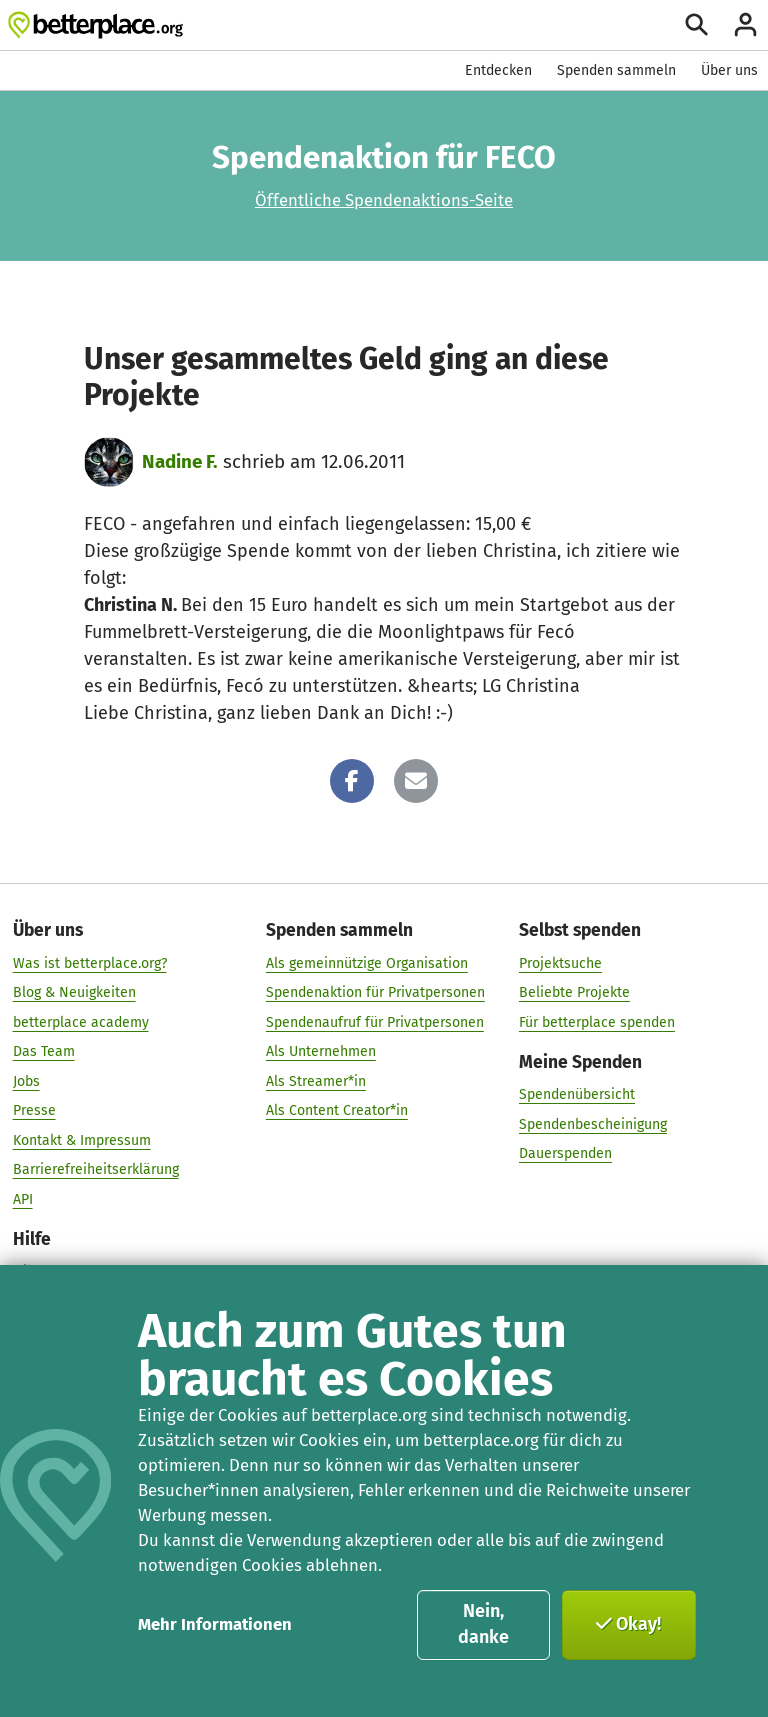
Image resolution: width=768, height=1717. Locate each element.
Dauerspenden (565, 1153)
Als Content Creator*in (337, 1110)
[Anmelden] (745, 24)
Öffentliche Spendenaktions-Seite (384, 200)
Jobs (26, 1080)
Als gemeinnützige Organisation (367, 962)
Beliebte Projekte (574, 992)
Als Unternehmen (321, 1051)
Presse (34, 1110)
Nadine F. (180, 461)
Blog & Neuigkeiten (74, 992)
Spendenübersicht (577, 1094)
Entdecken (498, 70)
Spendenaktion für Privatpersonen (375, 992)
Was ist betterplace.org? (90, 962)
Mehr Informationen (215, 1624)
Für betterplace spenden (597, 1021)
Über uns (729, 70)
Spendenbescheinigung (593, 1123)
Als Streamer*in (316, 1080)
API (23, 1198)
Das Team (44, 1051)
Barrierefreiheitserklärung (96, 1169)
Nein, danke (483, 1624)
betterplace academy (81, 1021)
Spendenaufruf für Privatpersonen (375, 1021)
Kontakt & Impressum (82, 1139)
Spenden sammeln (616, 70)
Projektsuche (560, 962)
